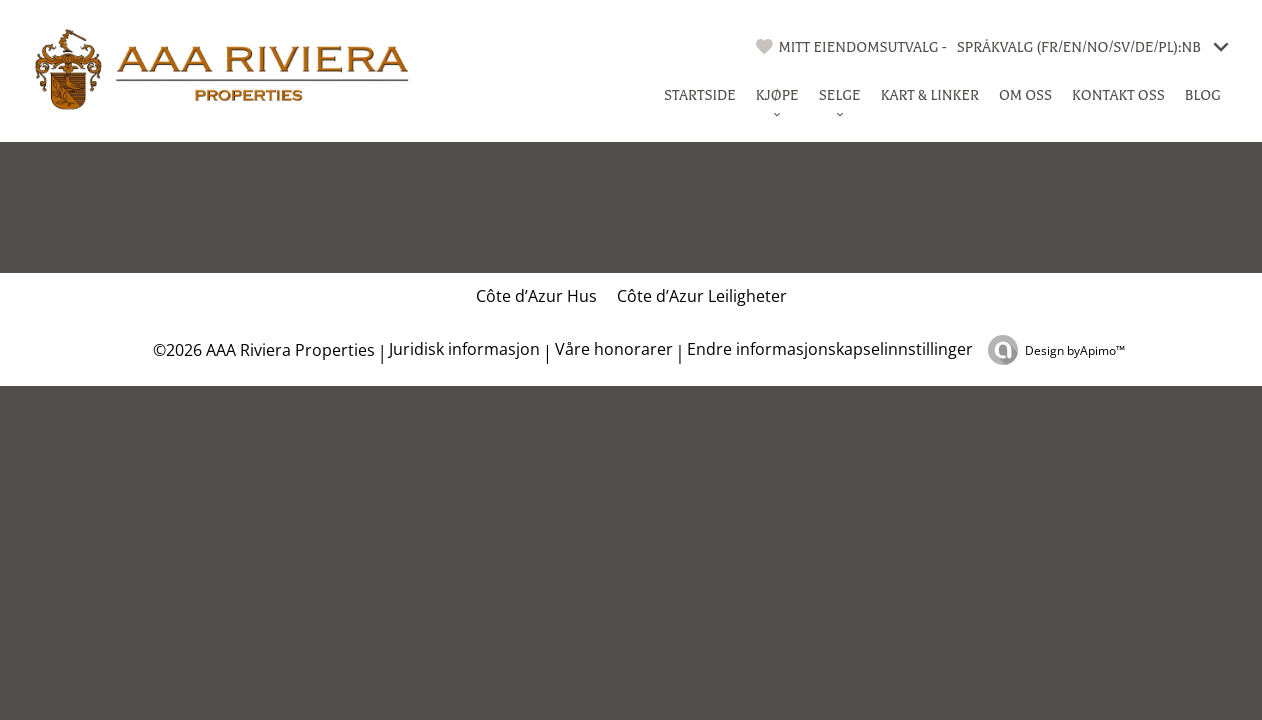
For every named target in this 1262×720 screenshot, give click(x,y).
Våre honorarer (614, 349)
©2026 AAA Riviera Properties (262, 350)
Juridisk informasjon (464, 349)
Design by (1075, 350)
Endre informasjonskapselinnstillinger (830, 349)
